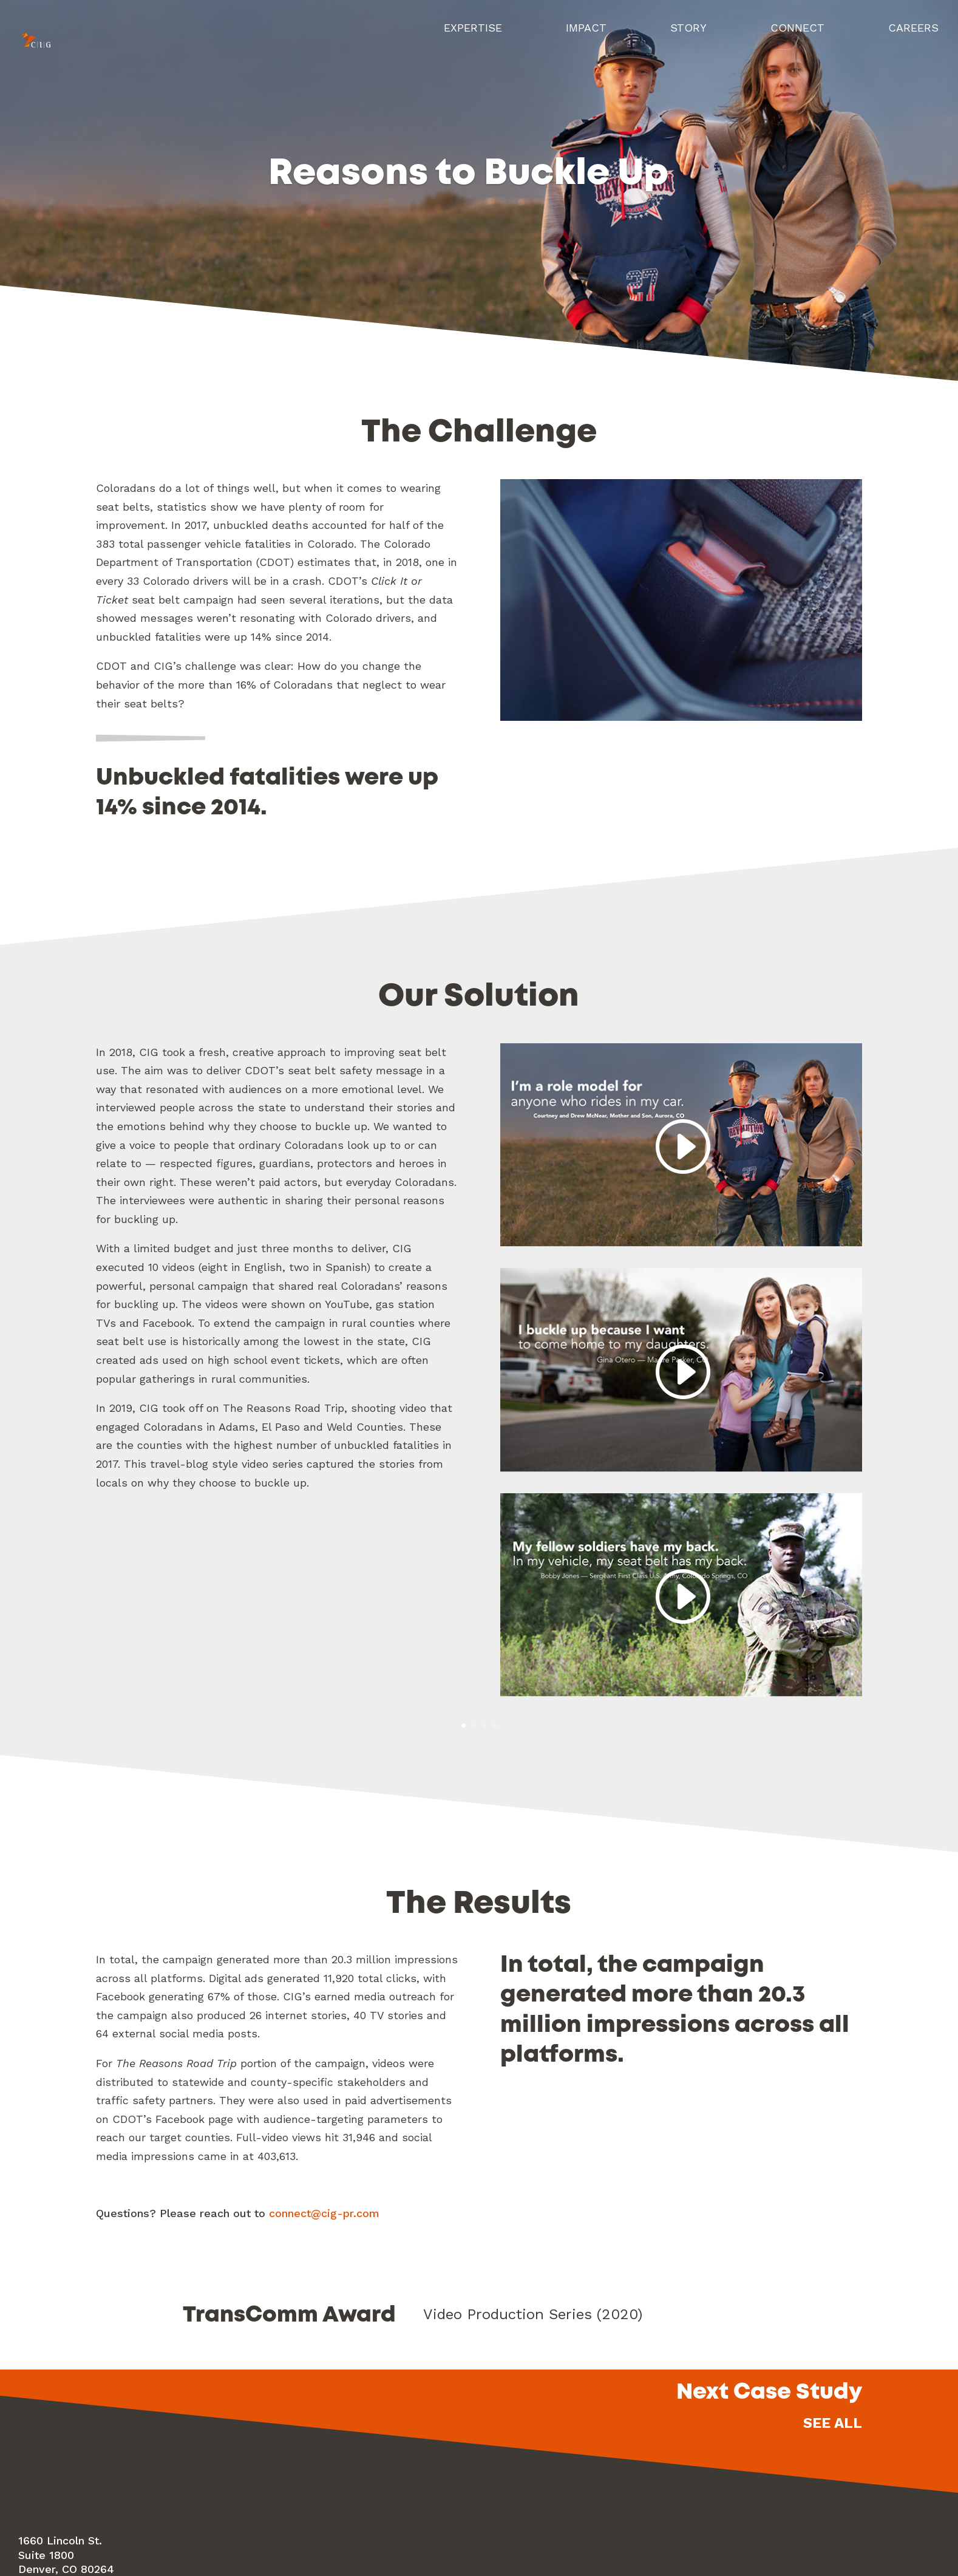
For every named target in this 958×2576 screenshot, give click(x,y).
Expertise (470, 35)
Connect (797, 35)
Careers (913, 35)
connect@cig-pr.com (324, 2213)
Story (687, 35)
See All (832, 2423)
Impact (584, 35)
